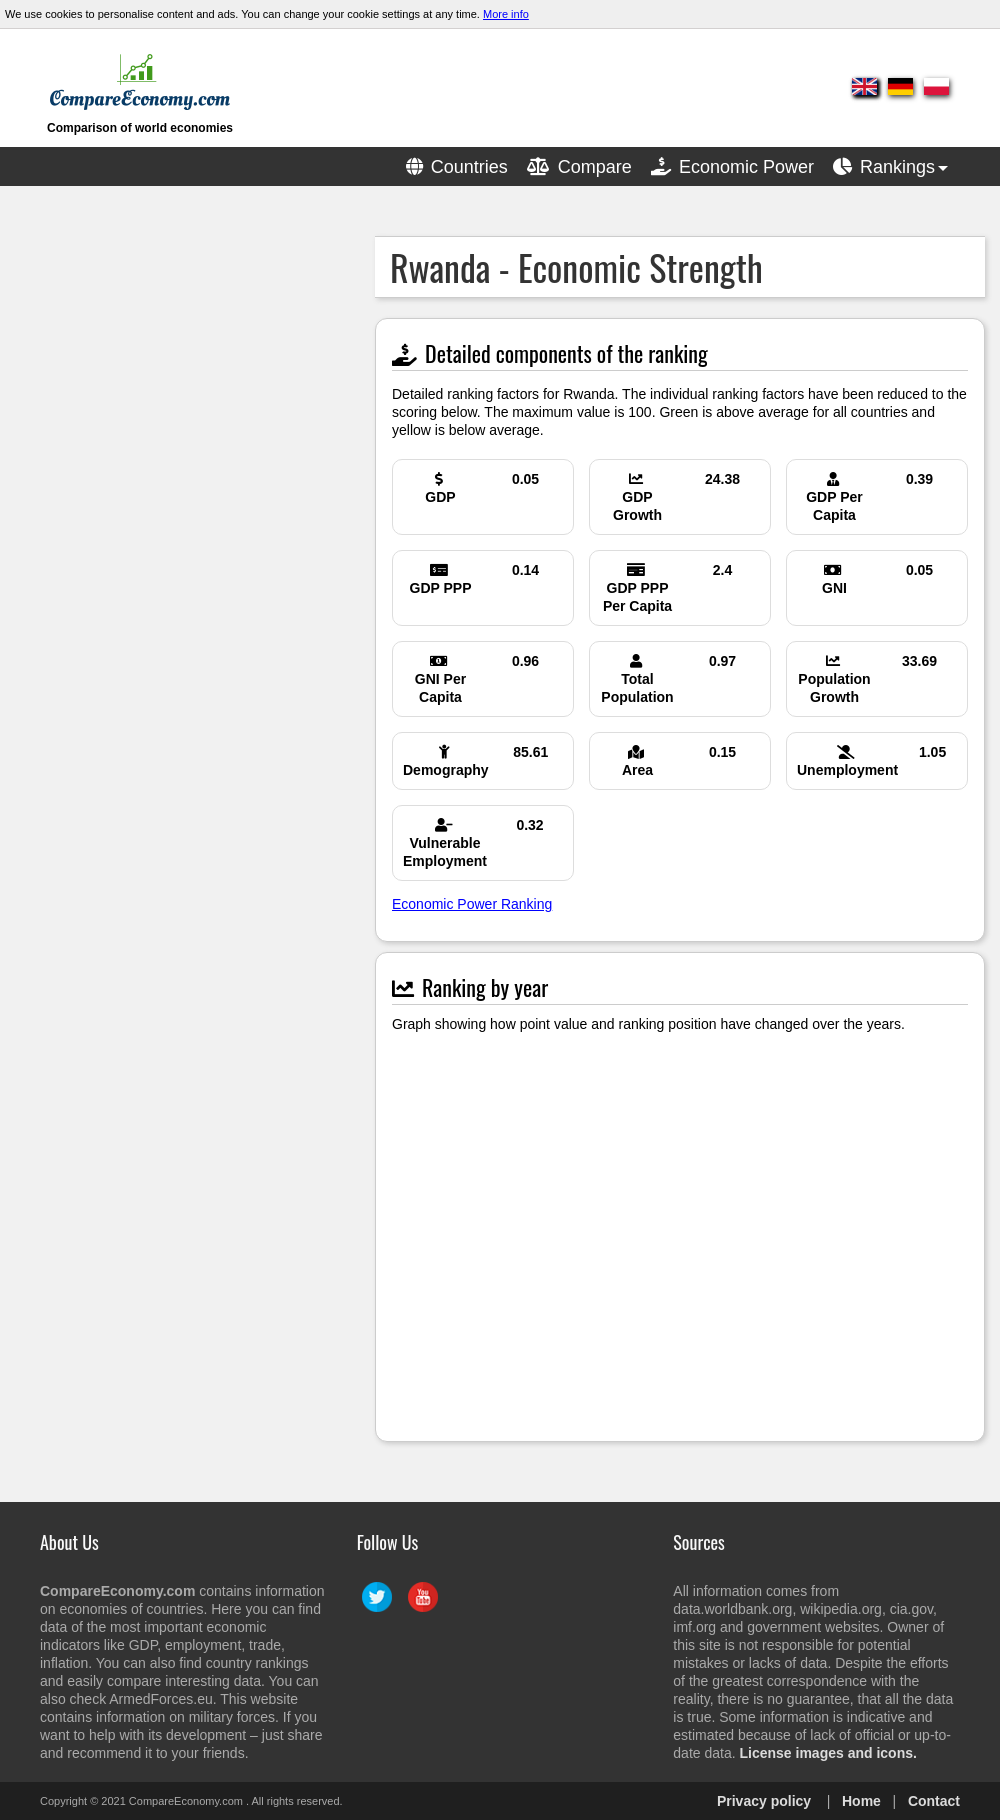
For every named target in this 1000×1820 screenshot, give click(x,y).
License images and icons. (828, 1753)
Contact (934, 1801)
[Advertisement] (165, 361)
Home (861, 1801)
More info (506, 14)
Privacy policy (764, 1801)
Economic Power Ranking (472, 904)
